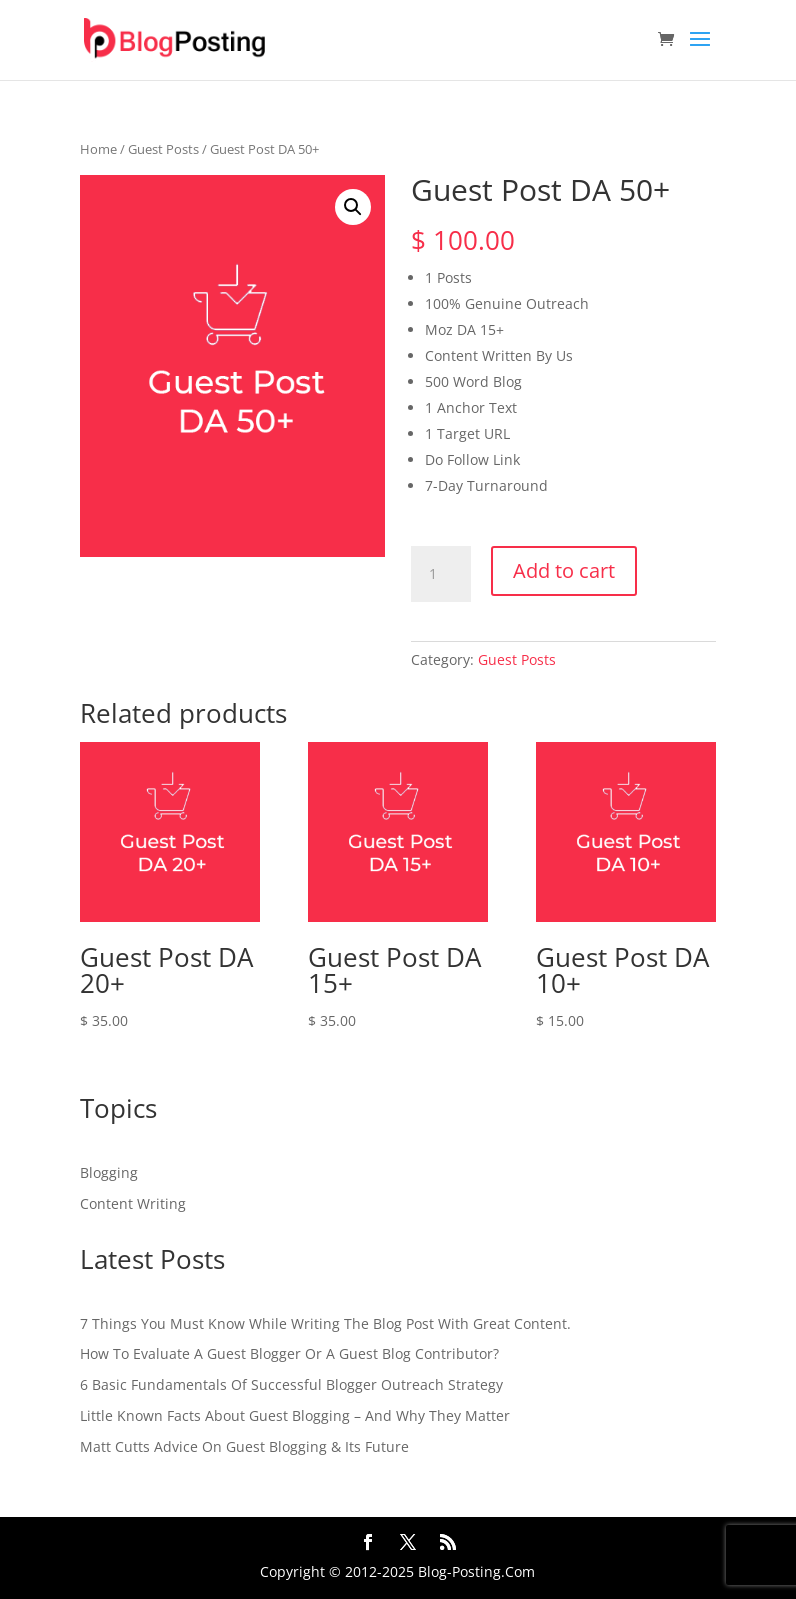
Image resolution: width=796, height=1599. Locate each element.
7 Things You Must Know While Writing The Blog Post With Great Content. (325, 1323)
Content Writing (133, 1203)
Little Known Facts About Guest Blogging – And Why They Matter (295, 1415)
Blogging (109, 1172)
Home (98, 149)
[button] (353, 207)
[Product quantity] (441, 574)
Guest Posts (163, 149)
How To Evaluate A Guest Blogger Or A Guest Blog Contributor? (289, 1353)
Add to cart (564, 570)
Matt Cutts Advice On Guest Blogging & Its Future (244, 1446)
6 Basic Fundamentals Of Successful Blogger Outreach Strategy (291, 1384)
